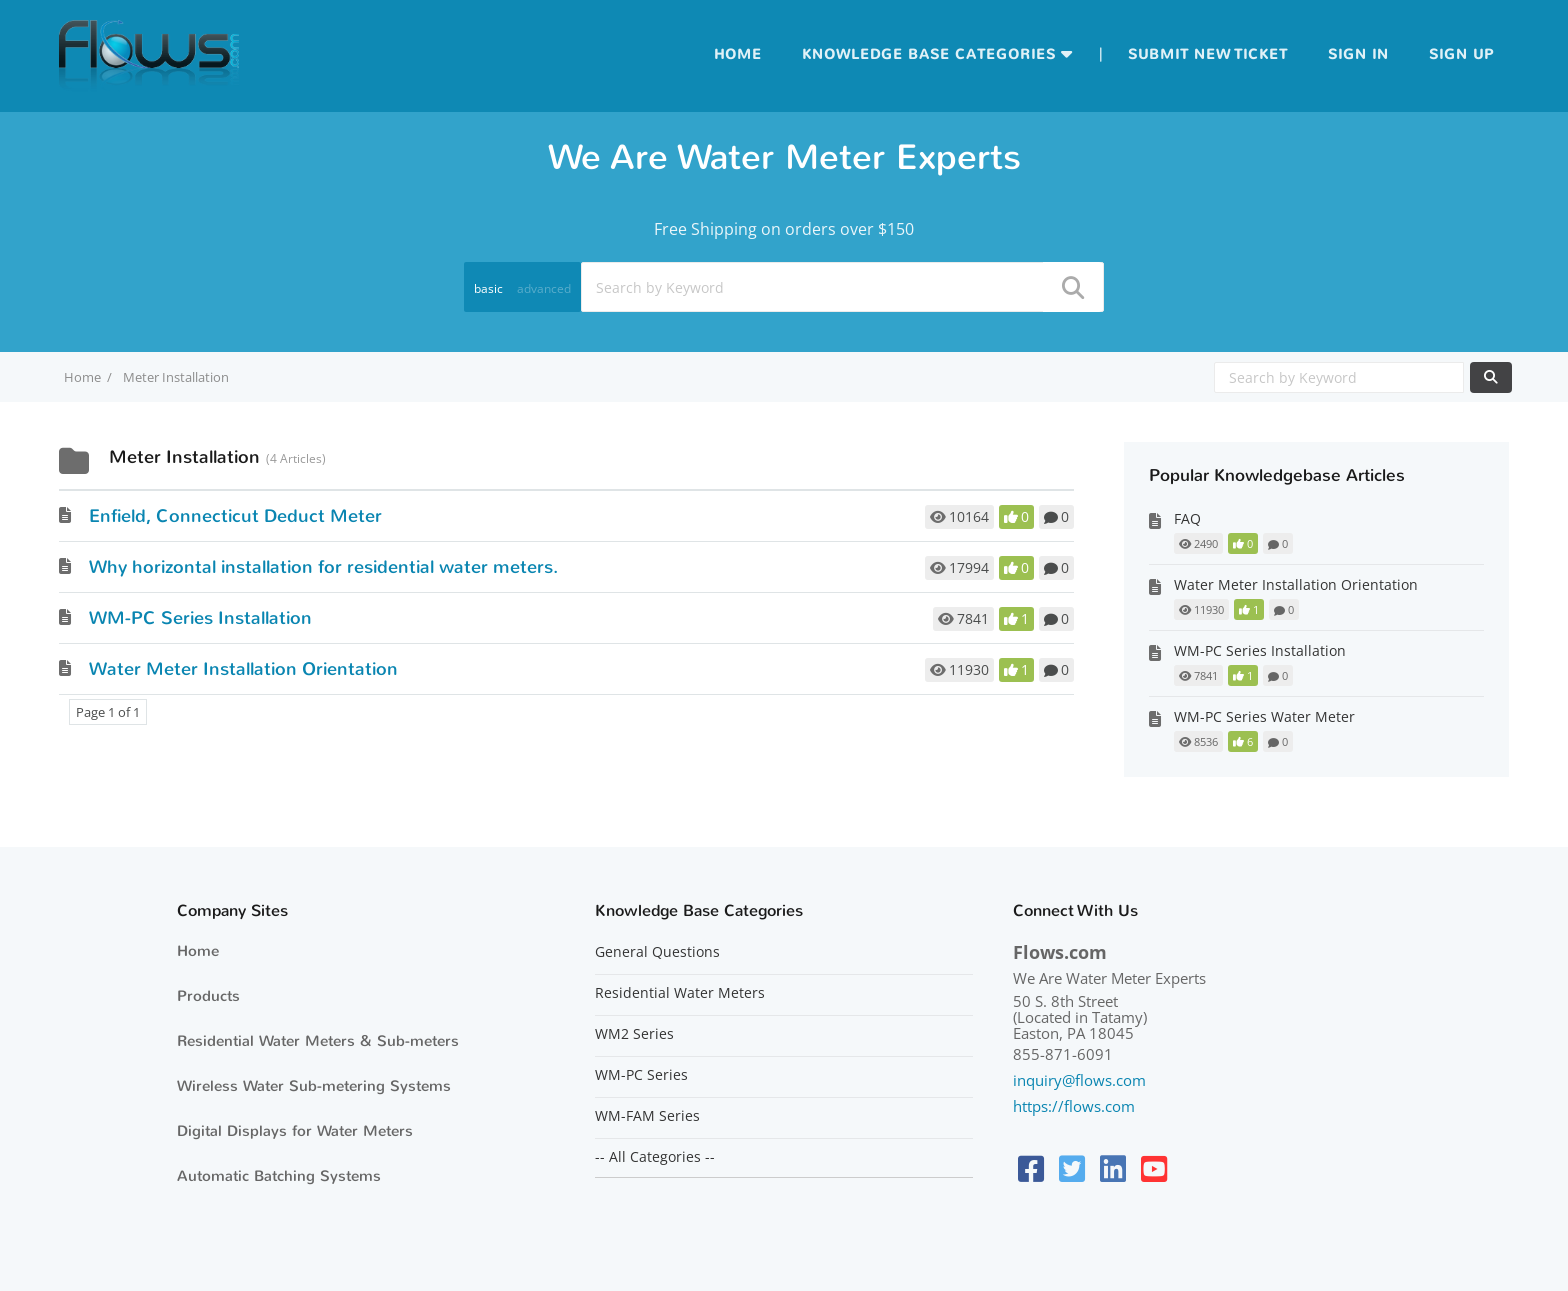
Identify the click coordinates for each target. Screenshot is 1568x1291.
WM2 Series (634, 1034)
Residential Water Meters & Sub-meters (318, 1041)
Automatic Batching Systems (279, 1176)
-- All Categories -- (655, 1157)
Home (738, 54)
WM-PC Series (641, 1075)
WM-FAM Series (647, 1116)
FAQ (1187, 518)
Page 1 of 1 (108, 712)
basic (488, 288)
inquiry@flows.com (1079, 1080)
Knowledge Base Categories (929, 54)
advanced (544, 288)
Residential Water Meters (680, 993)
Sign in (1358, 54)
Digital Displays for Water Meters (295, 1131)
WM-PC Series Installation (200, 618)
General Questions (657, 952)
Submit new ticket (1208, 54)
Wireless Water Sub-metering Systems (314, 1086)
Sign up (1461, 54)
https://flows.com (1074, 1106)
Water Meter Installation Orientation (243, 669)
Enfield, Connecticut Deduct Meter (235, 516)
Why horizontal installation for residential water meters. (323, 567)
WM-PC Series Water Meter (1264, 716)
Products (208, 996)
